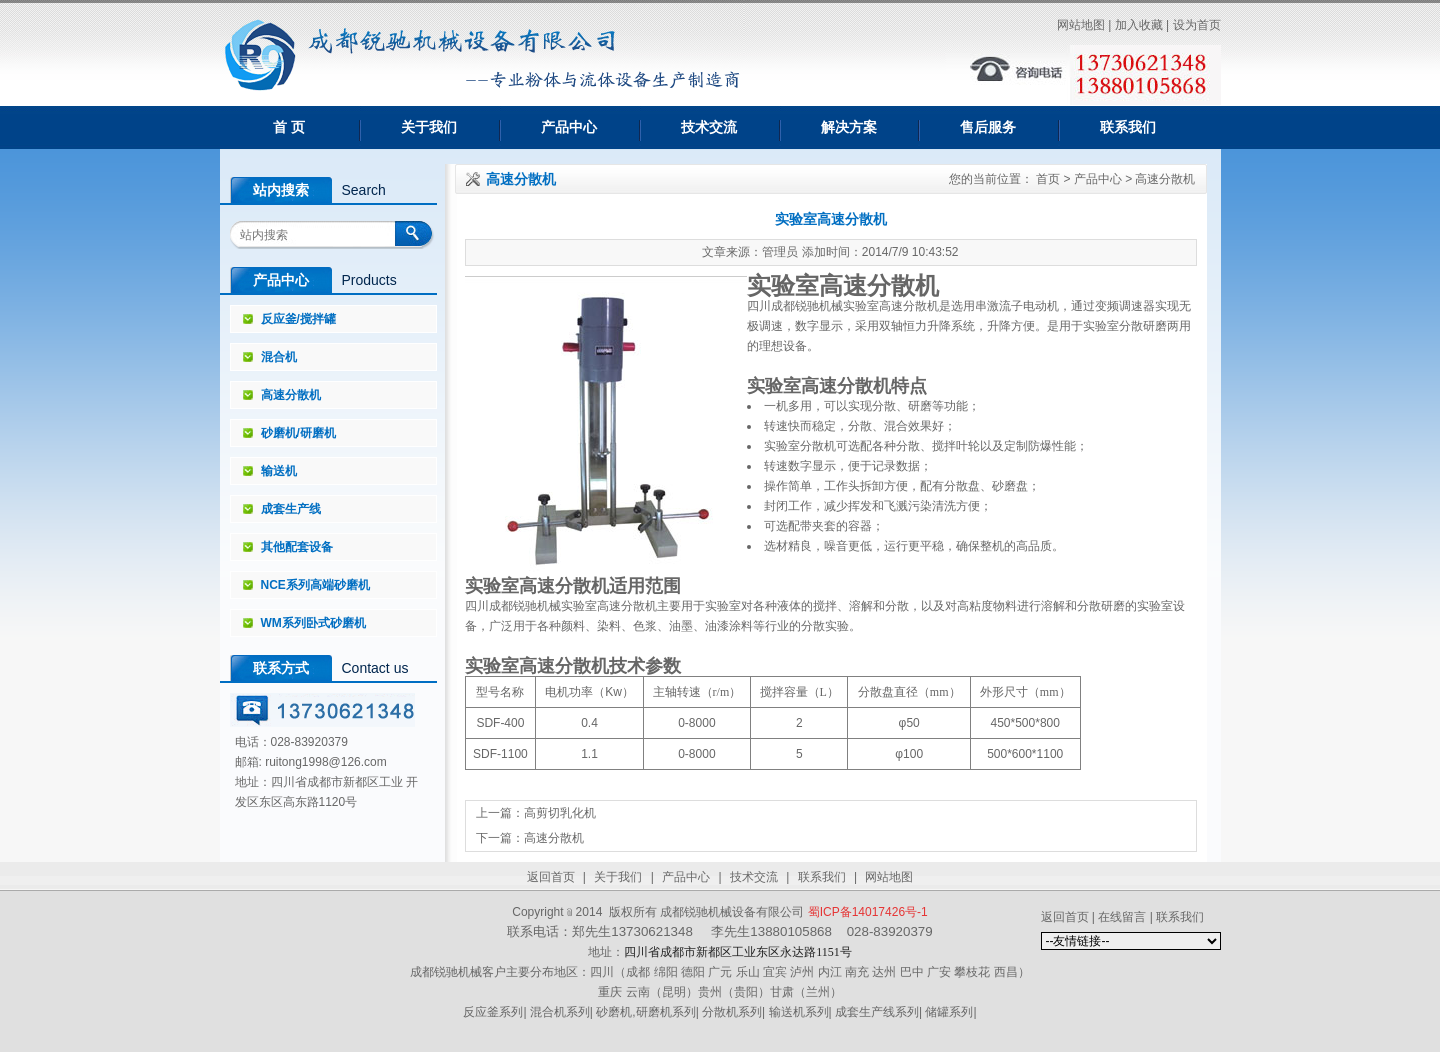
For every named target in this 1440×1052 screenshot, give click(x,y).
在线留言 (1122, 917)
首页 (1048, 179)
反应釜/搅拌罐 (298, 319)
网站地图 (1081, 25)
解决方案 (849, 127)
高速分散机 (291, 395)
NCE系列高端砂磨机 (315, 585)
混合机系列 (560, 1012)
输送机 (279, 471)
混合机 (279, 357)
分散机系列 (732, 1012)
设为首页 (1197, 25)
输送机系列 (799, 1012)
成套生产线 (291, 509)
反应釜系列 (493, 1012)
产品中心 (569, 127)
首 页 (289, 127)
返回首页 (551, 877)
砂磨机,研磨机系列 (645, 1012)
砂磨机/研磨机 (298, 433)
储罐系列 (949, 1012)
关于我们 (429, 127)
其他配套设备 (297, 547)
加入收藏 (1139, 25)
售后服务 (988, 127)
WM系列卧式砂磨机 (313, 623)
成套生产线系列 (877, 1012)
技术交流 (709, 127)
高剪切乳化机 (560, 813)
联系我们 (1128, 127)
